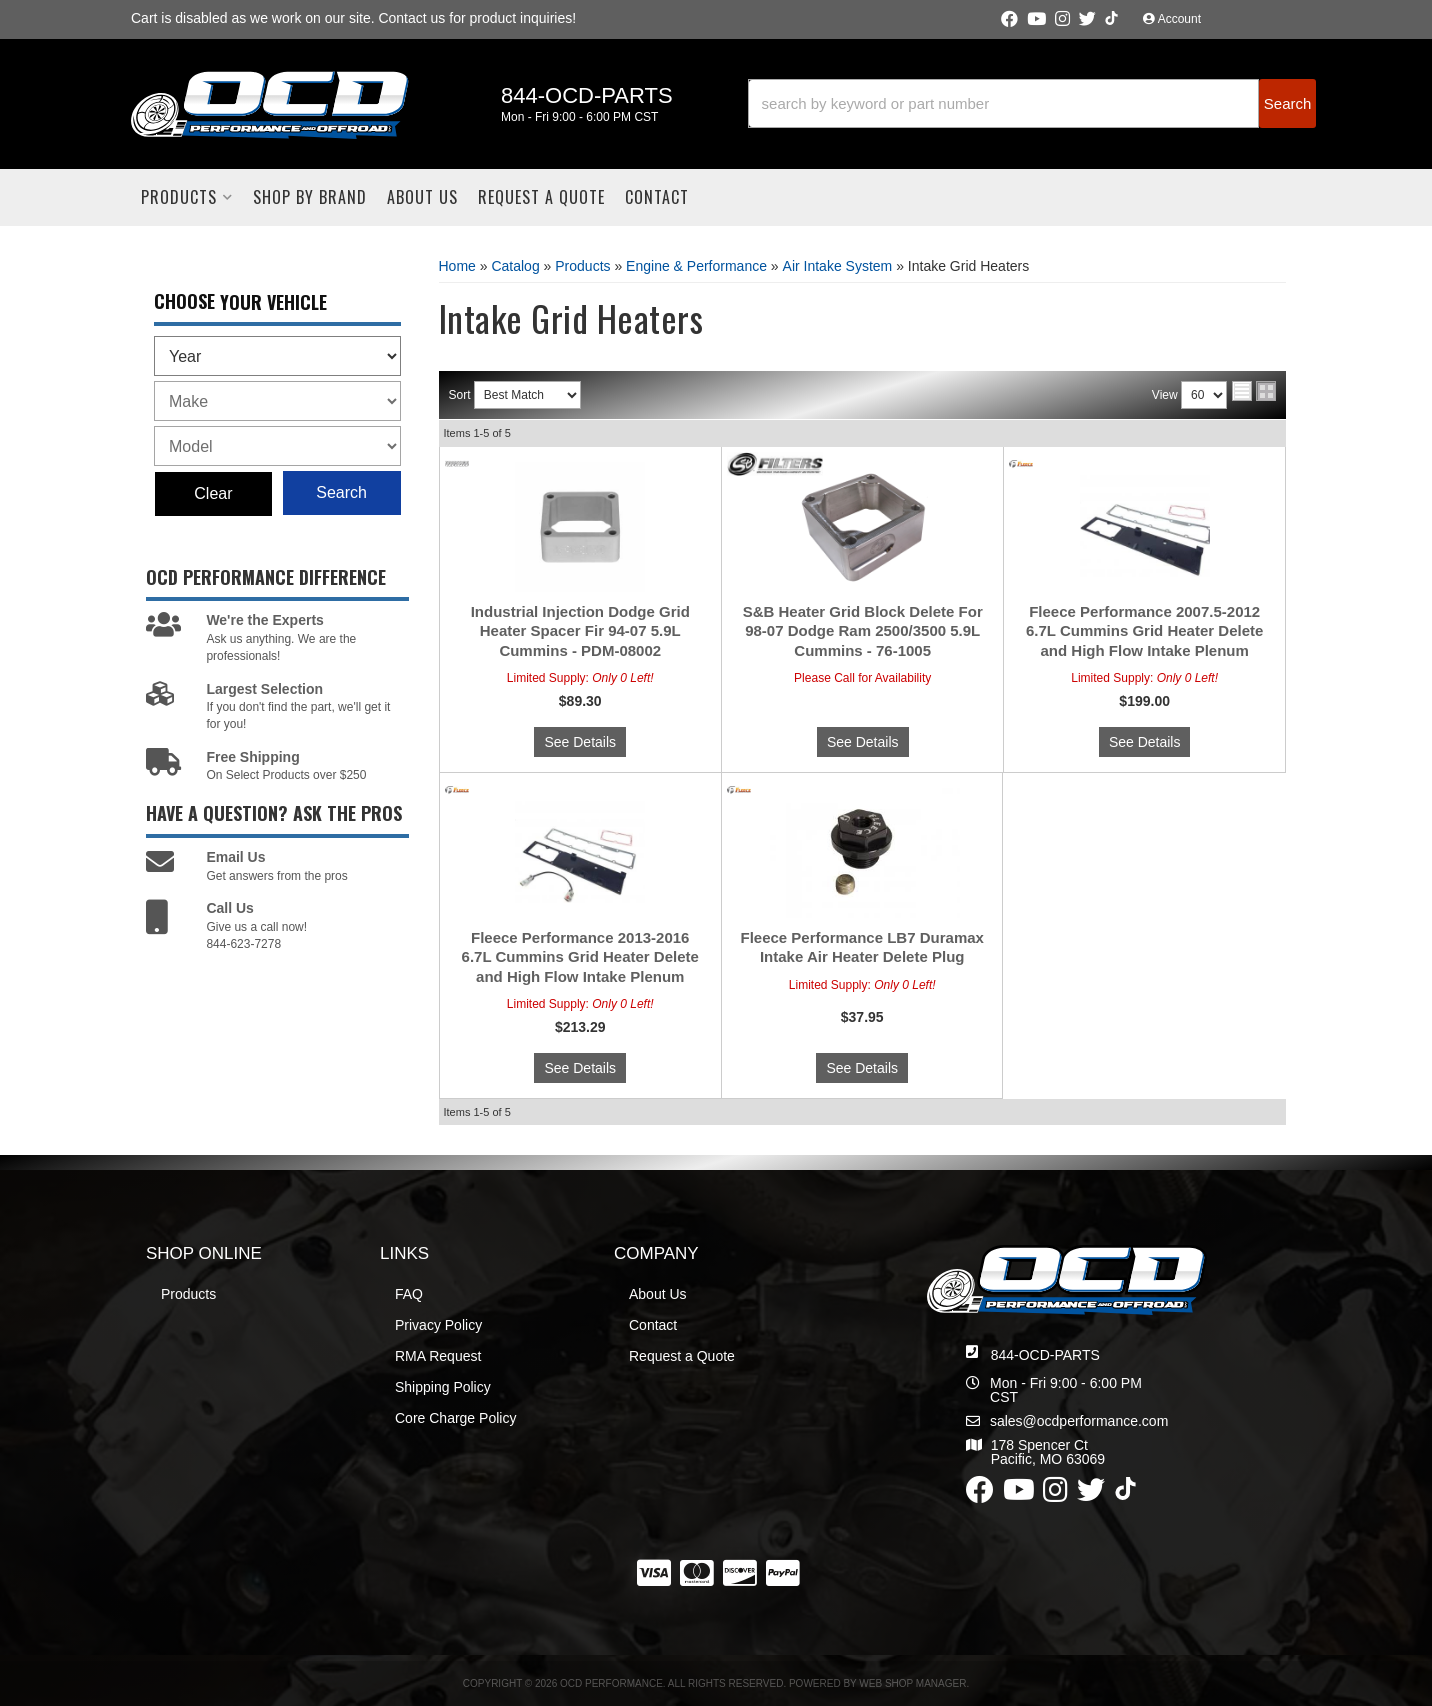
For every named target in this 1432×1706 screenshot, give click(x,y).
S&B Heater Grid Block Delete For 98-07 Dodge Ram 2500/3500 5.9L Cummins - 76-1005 (863, 631)
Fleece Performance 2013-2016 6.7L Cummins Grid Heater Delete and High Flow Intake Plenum (580, 957)
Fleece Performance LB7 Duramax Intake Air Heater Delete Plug (861, 947)
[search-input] (1004, 103)
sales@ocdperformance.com (1079, 1421)
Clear (213, 493)
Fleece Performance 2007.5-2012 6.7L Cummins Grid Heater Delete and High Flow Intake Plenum (1144, 631)
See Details (580, 742)
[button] (1032, 103)
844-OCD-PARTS (1045, 1355)
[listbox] (277, 356)
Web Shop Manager (912, 1683)
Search (341, 492)
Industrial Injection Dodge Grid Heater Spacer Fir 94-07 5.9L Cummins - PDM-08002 (580, 631)
